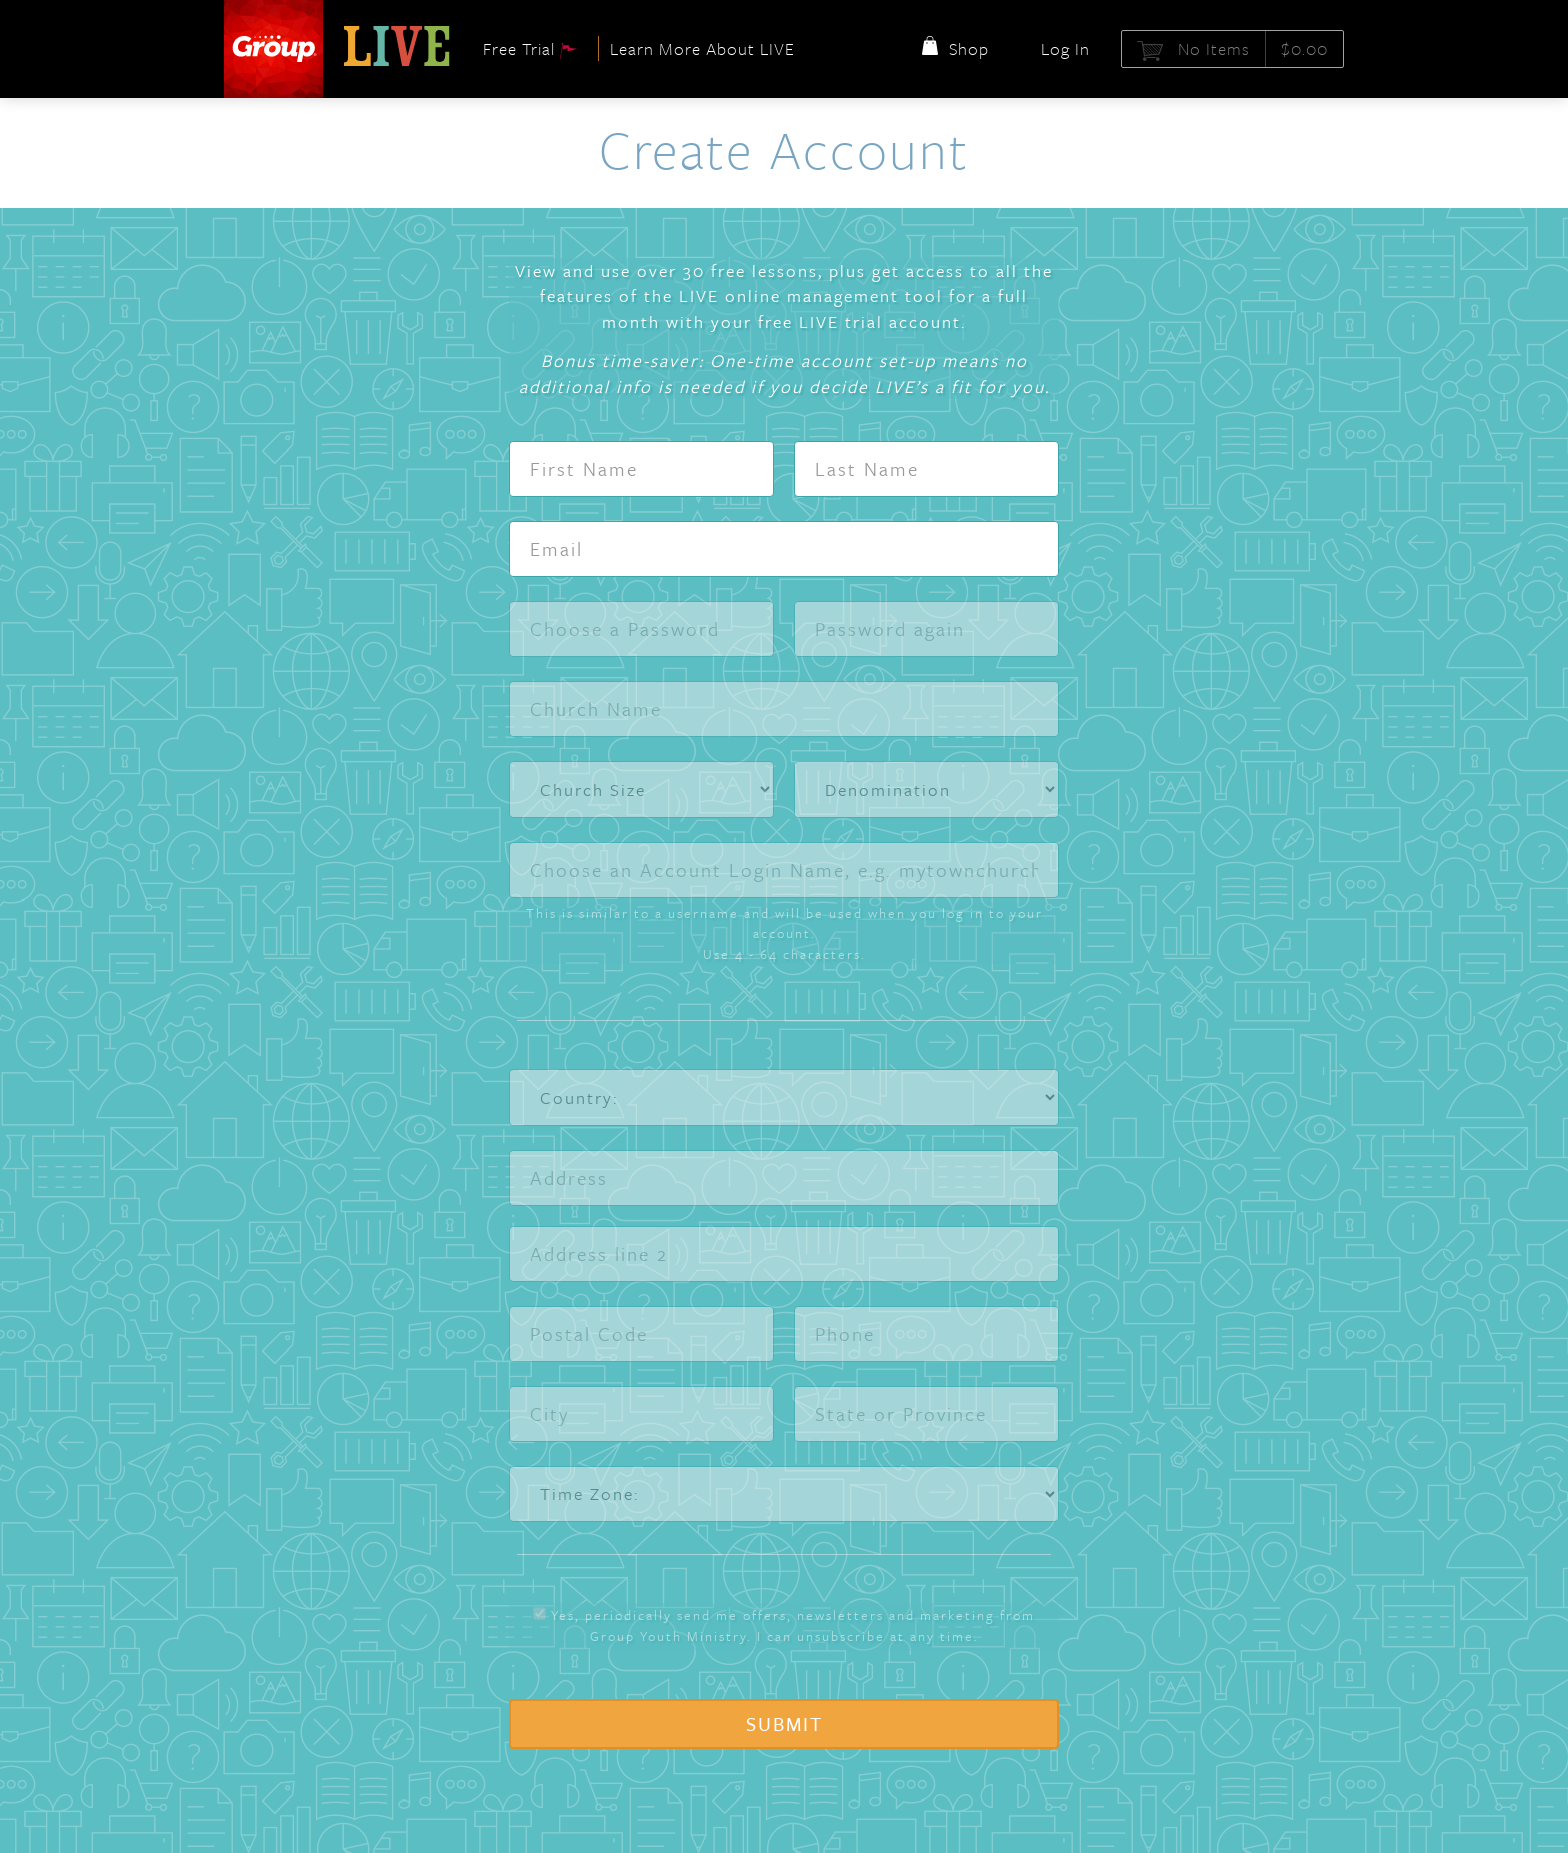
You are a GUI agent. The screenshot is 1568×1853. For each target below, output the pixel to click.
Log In (1065, 48)
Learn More (702, 48)
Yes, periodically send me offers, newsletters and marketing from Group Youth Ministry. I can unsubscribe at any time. (784, 1625)
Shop (952, 48)
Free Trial (530, 48)
